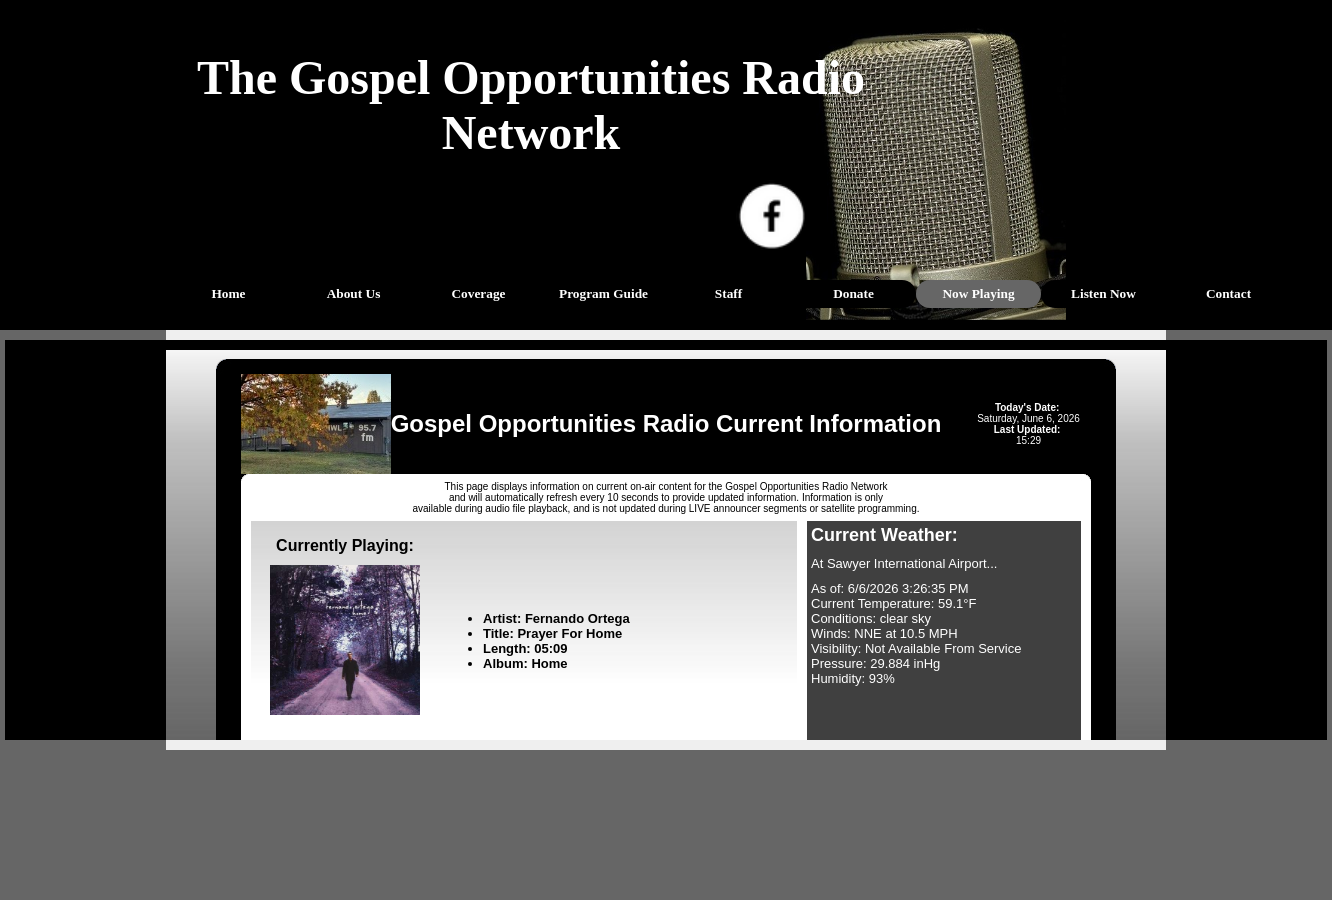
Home (228, 293)
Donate (853, 293)
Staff (728, 293)
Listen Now (1103, 293)
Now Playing (978, 293)
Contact (1228, 293)
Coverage (478, 293)
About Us (354, 293)
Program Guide (603, 293)
